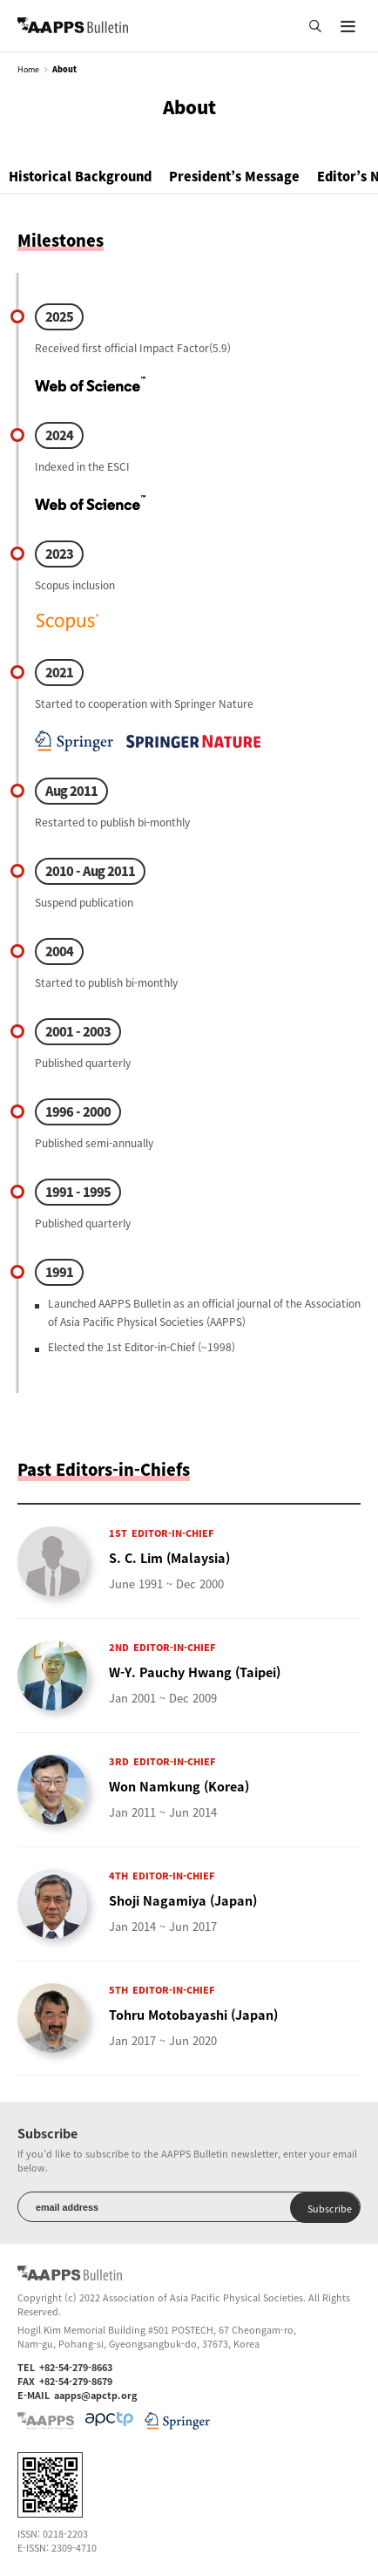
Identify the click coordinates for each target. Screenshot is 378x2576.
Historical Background (80, 176)
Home (28, 70)
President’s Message (234, 176)
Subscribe (329, 2208)
